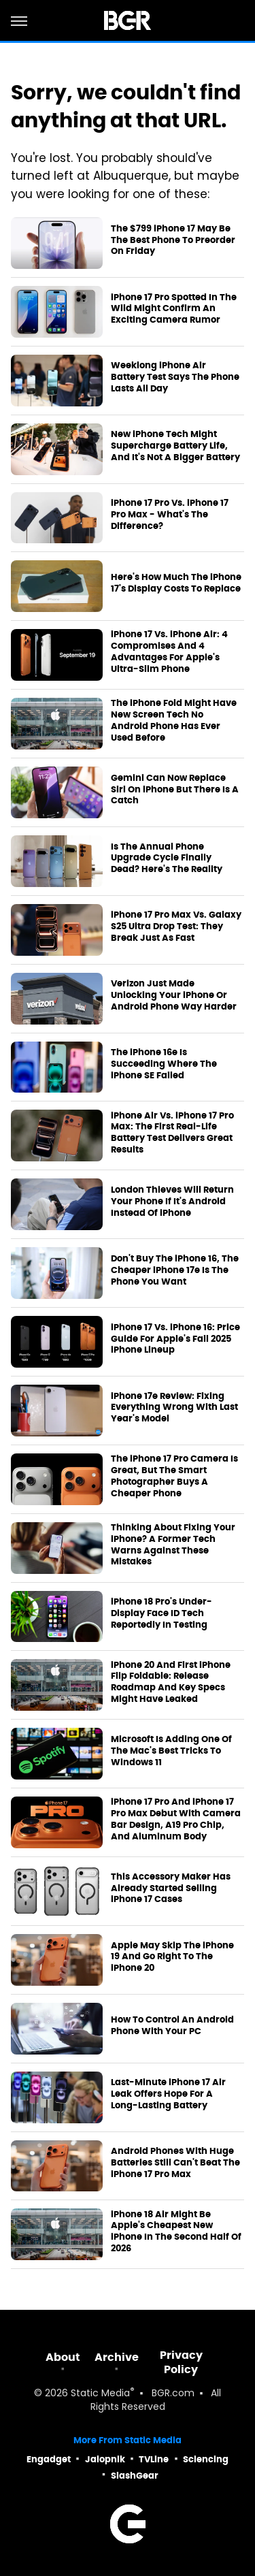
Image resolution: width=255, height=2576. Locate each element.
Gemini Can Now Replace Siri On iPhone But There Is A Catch (175, 790)
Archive (117, 2357)
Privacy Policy (181, 2362)
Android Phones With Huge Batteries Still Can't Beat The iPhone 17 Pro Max (175, 2163)
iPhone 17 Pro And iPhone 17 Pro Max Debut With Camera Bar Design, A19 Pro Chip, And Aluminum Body (176, 1819)
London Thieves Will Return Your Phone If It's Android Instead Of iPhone (172, 1202)
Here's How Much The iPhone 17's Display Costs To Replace (176, 583)
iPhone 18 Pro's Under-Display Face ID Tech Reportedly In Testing (161, 1613)
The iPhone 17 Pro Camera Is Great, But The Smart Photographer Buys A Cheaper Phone (174, 1476)
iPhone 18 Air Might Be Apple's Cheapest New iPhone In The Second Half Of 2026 (176, 2232)
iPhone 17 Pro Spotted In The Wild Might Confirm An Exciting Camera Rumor (174, 309)
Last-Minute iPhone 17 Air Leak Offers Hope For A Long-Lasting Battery (168, 2094)
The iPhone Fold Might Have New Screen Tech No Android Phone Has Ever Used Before (174, 720)
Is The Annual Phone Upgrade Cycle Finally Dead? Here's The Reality (166, 858)
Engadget (49, 2459)
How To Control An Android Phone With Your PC (172, 2025)
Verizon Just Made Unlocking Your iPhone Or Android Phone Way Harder (174, 995)
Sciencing (205, 2459)
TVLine (154, 2459)
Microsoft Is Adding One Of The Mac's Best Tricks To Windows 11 (171, 1751)
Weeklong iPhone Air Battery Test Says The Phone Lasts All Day (175, 377)
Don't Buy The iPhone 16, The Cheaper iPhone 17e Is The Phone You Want (175, 1270)
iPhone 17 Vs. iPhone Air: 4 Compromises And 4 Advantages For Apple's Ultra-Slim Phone (169, 652)
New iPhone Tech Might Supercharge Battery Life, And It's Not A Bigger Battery (175, 446)
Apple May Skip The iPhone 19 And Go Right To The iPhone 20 (172, 1957)
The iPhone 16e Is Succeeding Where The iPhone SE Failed (164, 1064)
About (63, 2357)
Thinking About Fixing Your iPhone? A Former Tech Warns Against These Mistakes (173, 1545)
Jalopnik (105, 2459)
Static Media (100, 2394)
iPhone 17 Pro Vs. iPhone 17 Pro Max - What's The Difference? (169, 515)
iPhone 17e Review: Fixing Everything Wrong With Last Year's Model (174, 1408)
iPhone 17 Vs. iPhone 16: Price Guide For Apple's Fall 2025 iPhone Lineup (175, 1339)
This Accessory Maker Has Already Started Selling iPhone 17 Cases (171, 1888)
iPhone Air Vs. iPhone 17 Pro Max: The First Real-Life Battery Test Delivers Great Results (172, 1133)
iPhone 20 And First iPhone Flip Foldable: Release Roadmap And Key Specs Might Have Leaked (171, 1682)
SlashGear (134, 2475)
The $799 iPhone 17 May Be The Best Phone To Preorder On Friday (173, 240)
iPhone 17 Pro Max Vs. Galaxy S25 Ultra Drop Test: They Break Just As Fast (176, 926)
